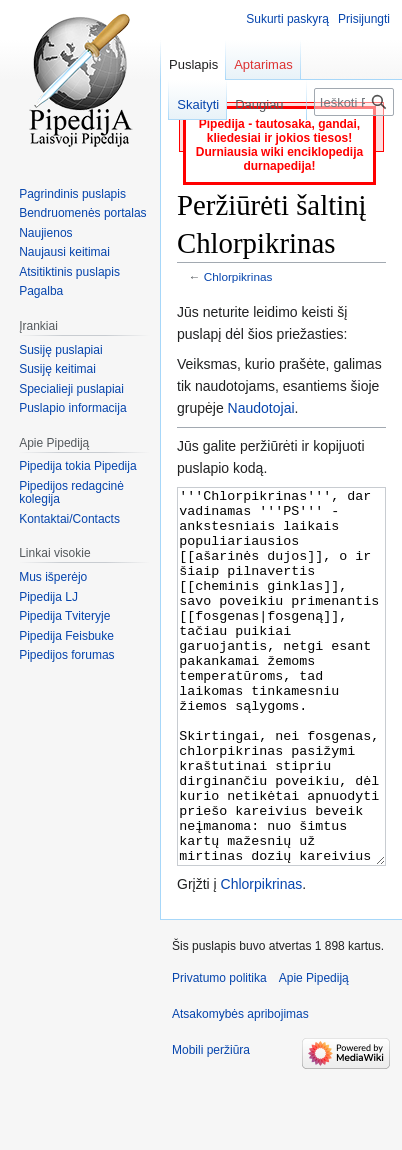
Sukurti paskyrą (287, 19)
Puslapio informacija (72, 408)
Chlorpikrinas (238, 276)
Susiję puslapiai (60, 350)
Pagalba (41, 291)
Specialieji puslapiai (71, 389)
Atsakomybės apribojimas (240, 1089)
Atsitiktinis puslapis (69, 272)
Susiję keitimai (57, 369)
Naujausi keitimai (64, 252)
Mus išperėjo (53, 577)
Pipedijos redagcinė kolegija (71, 493)
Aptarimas (263, 64)
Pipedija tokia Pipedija (77, 466)
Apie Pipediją (314, 1053)
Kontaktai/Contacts (69, 519)
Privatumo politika (219, 1053)
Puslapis (193, 64)
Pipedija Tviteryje (64, 616)
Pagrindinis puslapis (72, 194)
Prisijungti (364, 19)
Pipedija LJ (48, 597)
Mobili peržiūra (211, 1125)
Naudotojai (261, 408)
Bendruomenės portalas (82, 213)
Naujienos (45, 233)
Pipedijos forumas (66, 655)
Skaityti (188, 104)
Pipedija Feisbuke (66, 636)
